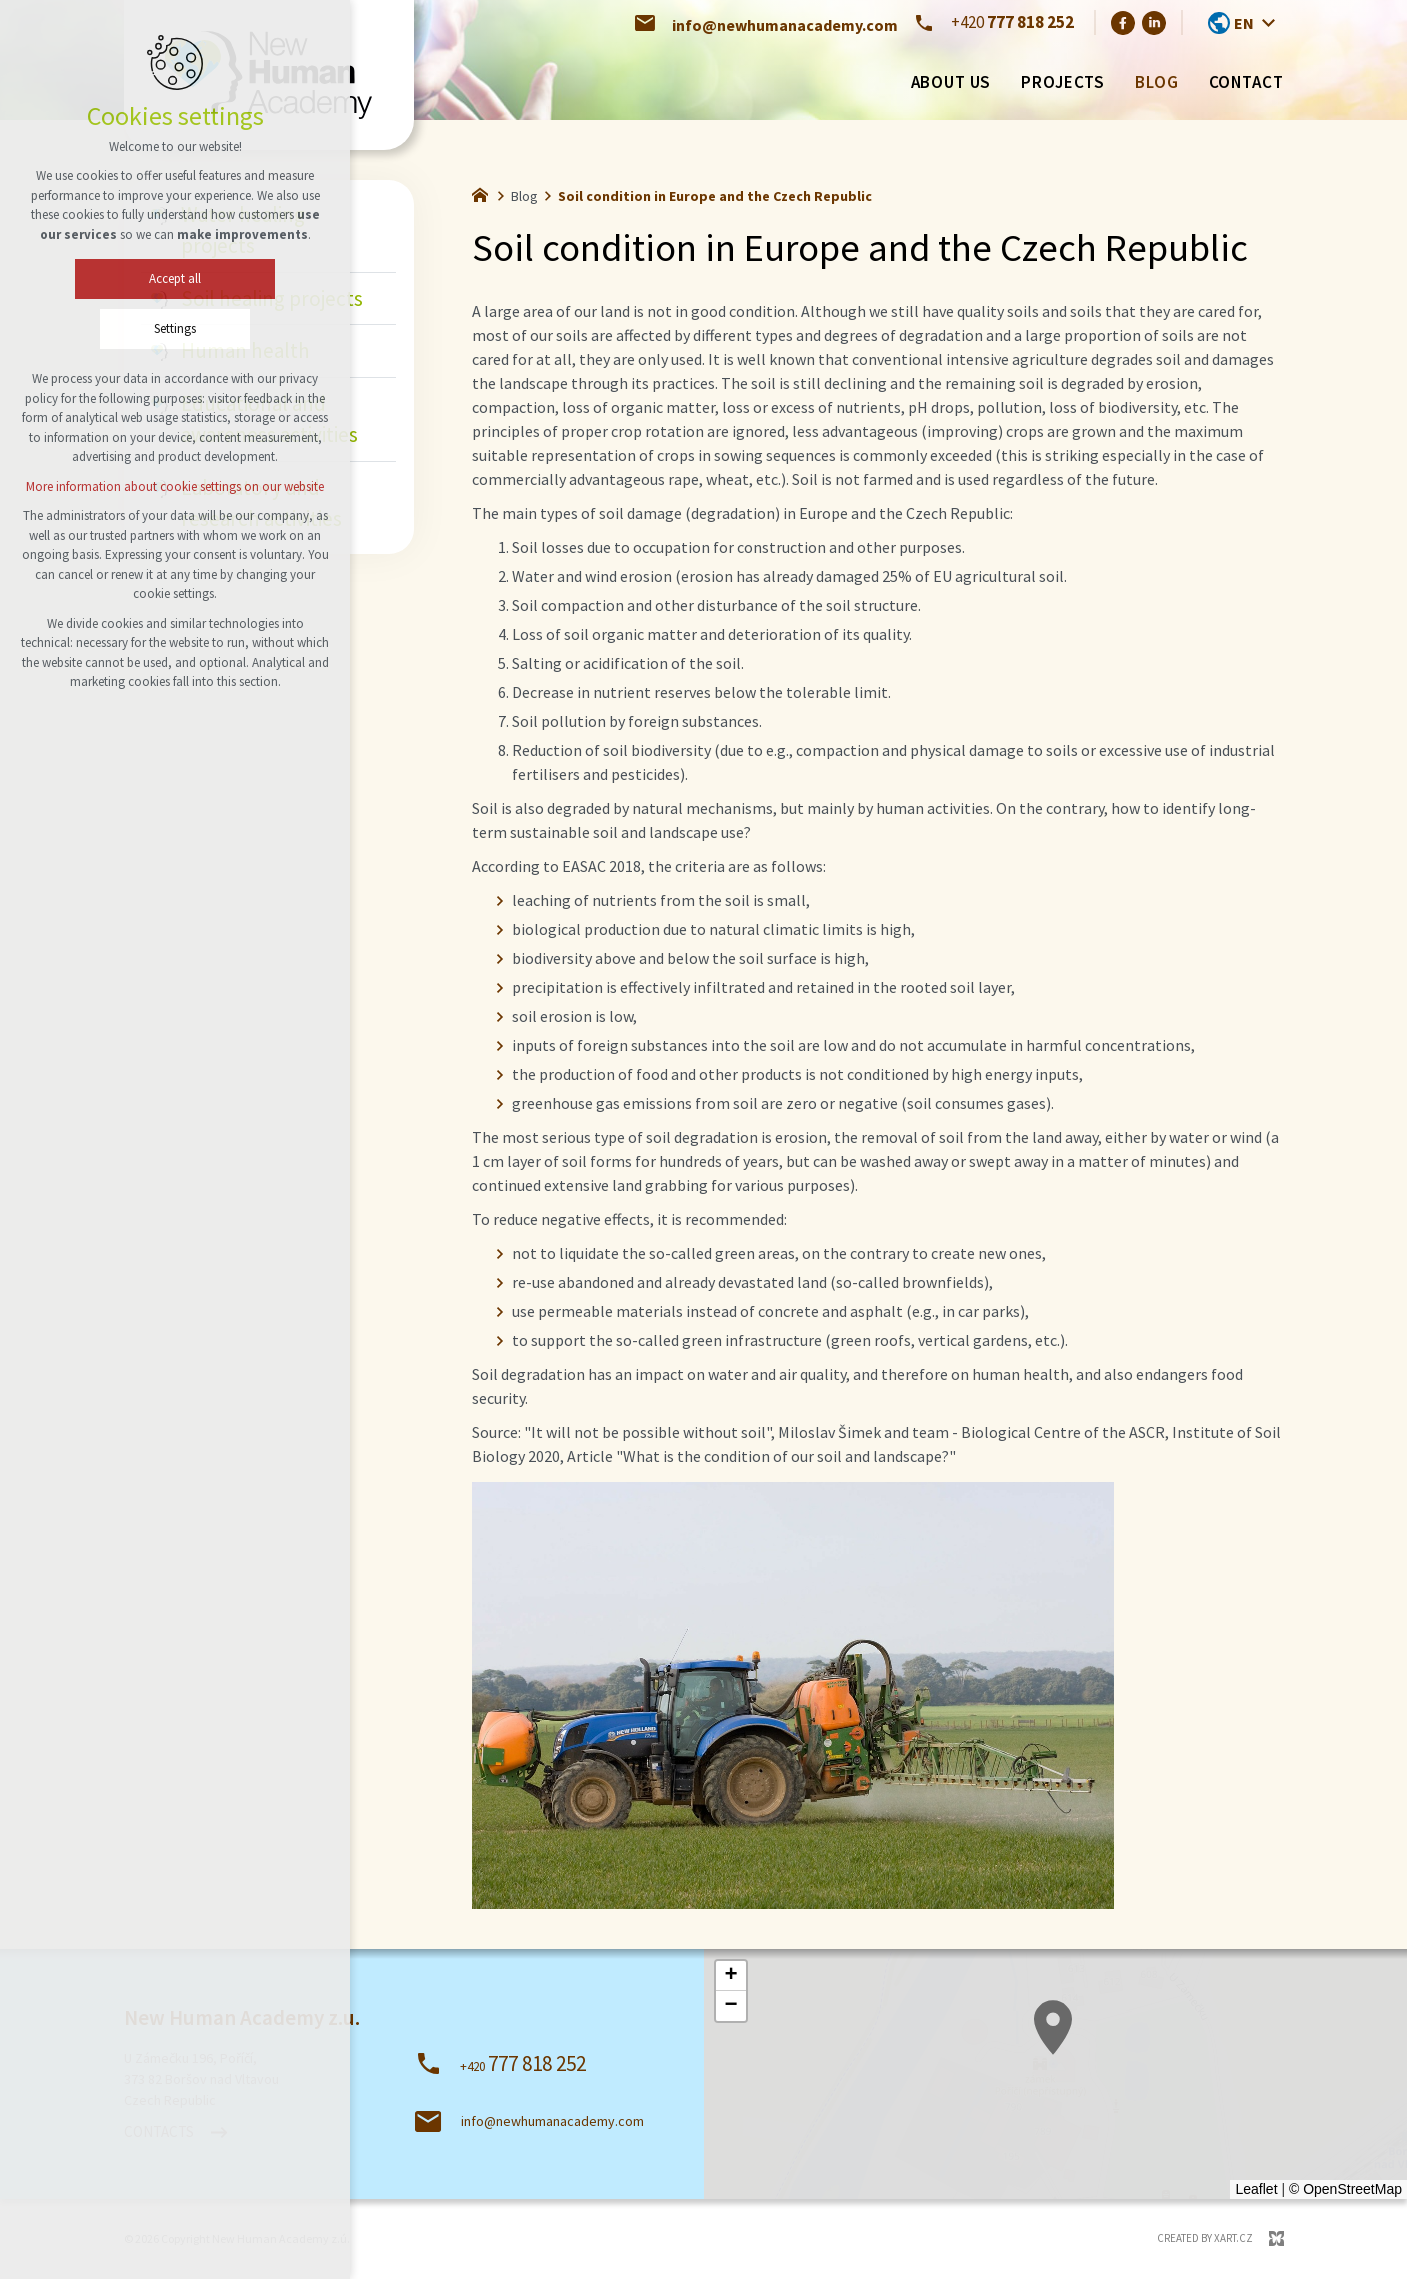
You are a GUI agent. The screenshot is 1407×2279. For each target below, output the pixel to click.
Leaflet (1256, 2189)
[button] (731, 1976)
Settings (175, 328)
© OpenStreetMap (1345, 2189)
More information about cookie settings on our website (175, 486)
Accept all (175, 278)
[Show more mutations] (1269, 23)
